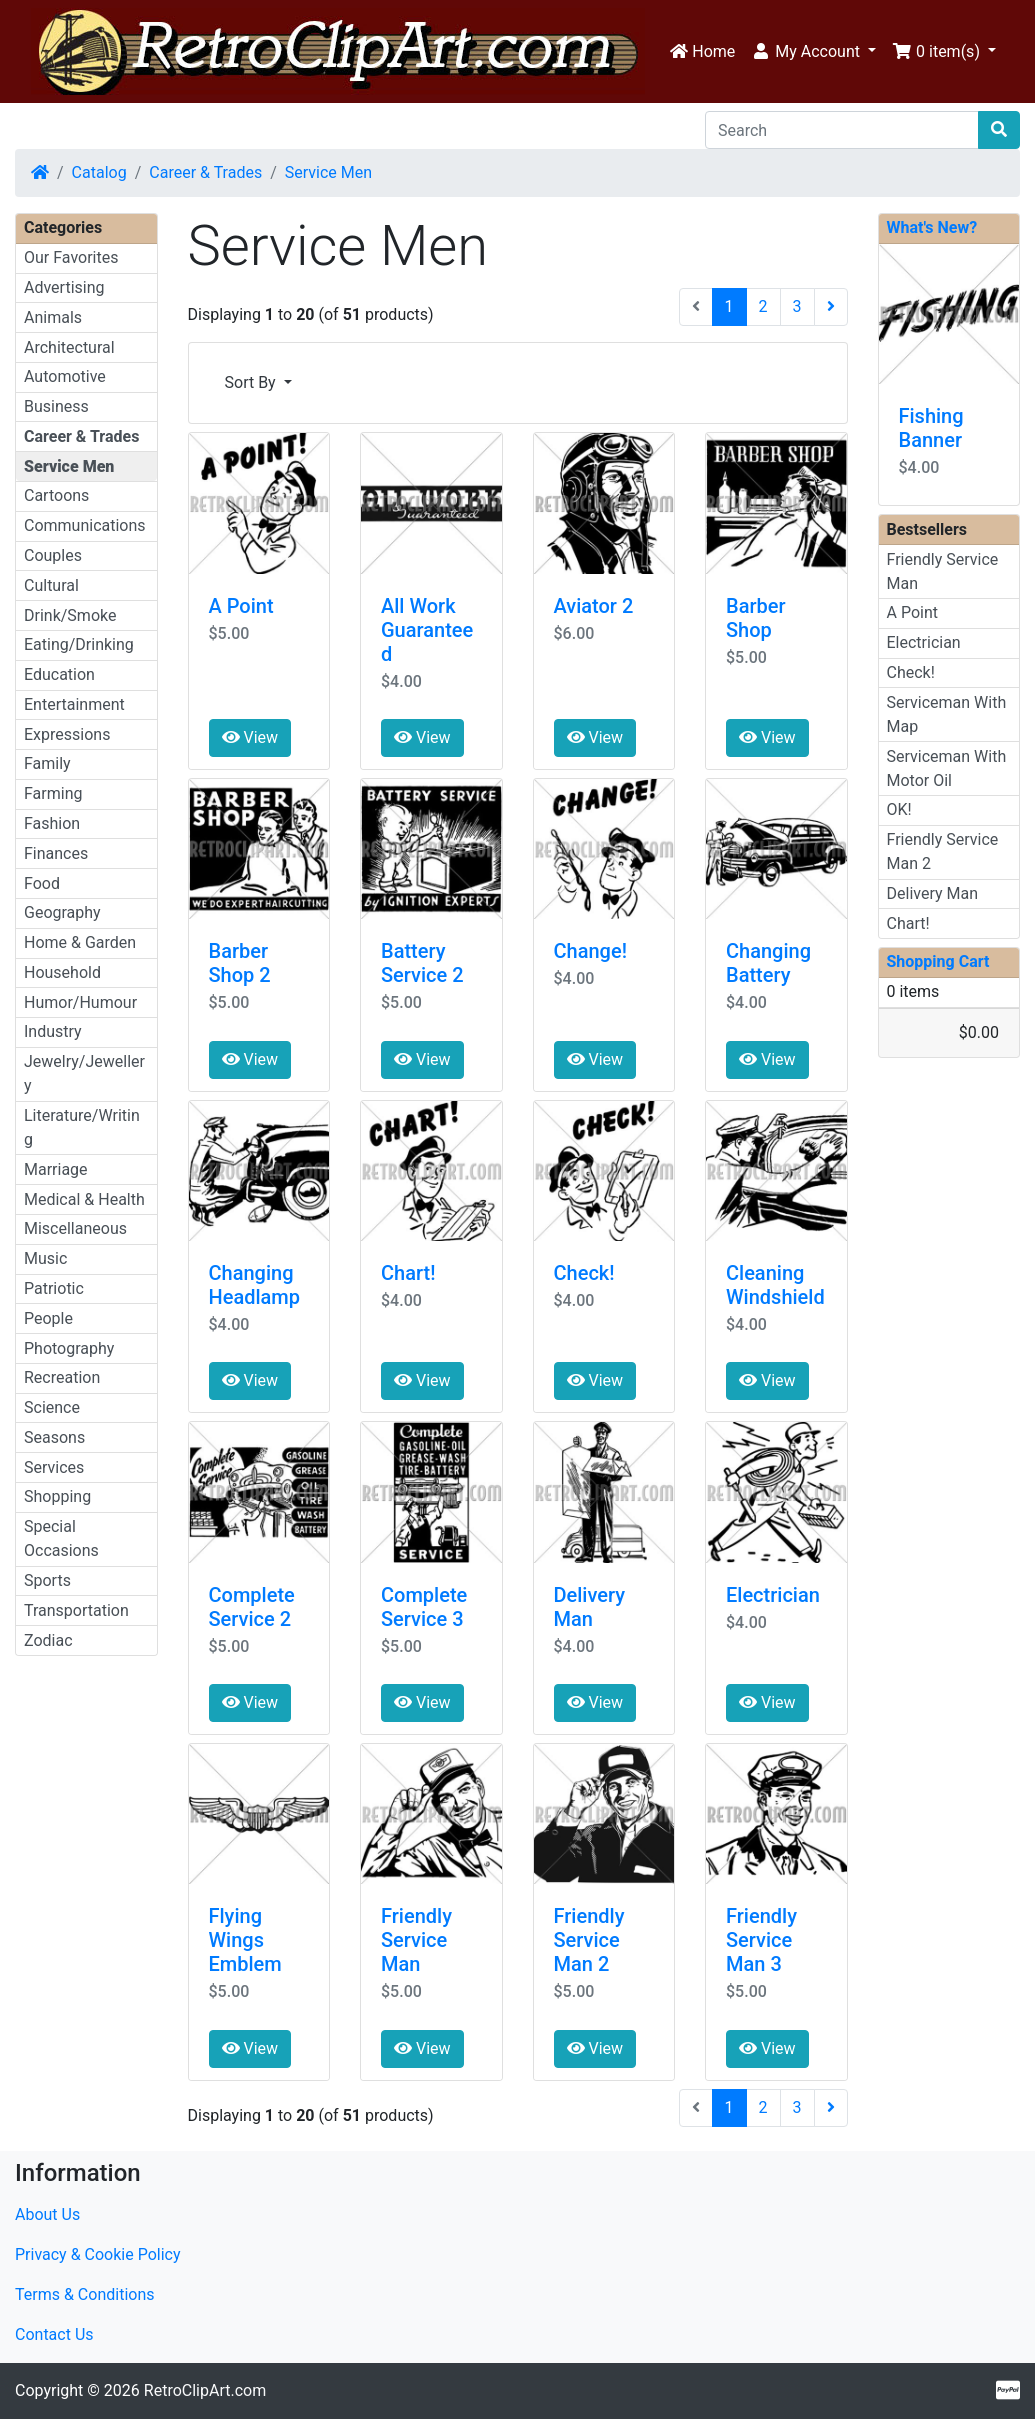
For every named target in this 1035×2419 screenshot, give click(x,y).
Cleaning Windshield (775, 1285)
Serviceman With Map (947, 714)
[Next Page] (831, 307)
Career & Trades (205, 172)
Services (54, 1467)
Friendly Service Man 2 (589, 1940)
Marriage (56, 1169)
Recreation (62, 1377)
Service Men (328, 172)
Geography (62, 912)
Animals (53, 317)
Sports (47, 1580)
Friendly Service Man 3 (761, 1940)
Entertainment (74, 704)
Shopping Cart (938, 961)
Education (59, 674)
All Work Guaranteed (427, 630)
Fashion (52, 823)
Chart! (408, 1273)
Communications (85, 525)
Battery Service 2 (422, 963)
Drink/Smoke (70, 615)
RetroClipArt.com (205, 2390)
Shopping (57, 1496)
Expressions (67, 734)
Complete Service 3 (424, 1607)
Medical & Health (84, 1199)
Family (47, 763)
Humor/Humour (80, 1002)
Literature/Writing (82, 1127)
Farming (53, 793)
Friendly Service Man (416, 1940)
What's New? (932, 227)
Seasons (54, 1437)
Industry (53, 1031)
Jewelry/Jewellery (84, 1073)
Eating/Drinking (79, 644)
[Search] (842, 130)
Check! (584, 1273)
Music (45, 1258)
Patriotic (54, 1288)
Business (56, 406)
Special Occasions (61, 1538)
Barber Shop (756, 618)
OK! (899, 809)
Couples (53, 555)
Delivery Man (590, 1607)
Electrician (773, 1595)
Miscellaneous (75, 1228)
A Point (241, 606)
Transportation (76, 1610)
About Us (47, 2214)
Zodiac (48, 1640)
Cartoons (56, 495)
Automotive (65, 376)
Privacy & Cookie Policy (98, 2254)
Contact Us (54, 2334)
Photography (69, 1348)
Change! (590, 951)
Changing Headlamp (255, 1285)
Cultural (51, 585)
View (250, 737)
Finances (56, 853)
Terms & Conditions (85, 2294)
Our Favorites (71, 257)
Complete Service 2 (252, 1607)
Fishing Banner (931, 428)
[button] (813, 52)
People (48, 1318)
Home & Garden (80, 942)
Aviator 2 (594, 606)
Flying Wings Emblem (245, 1940)
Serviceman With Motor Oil (947, 768)
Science (52, 1407)
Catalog (99, 172)
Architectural (69, 347)
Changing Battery (768, 963)
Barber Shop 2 (240, 963)
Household (62, 972)
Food (42, 883)
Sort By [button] (252, 382)
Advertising (64, 287)
